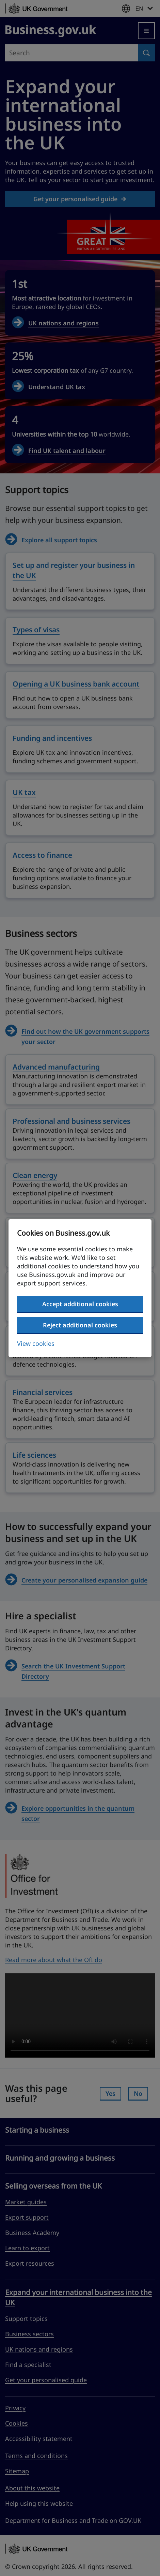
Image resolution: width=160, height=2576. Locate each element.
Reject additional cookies (80, 1325)
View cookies (35, 1343)
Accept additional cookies (80, 1304)
